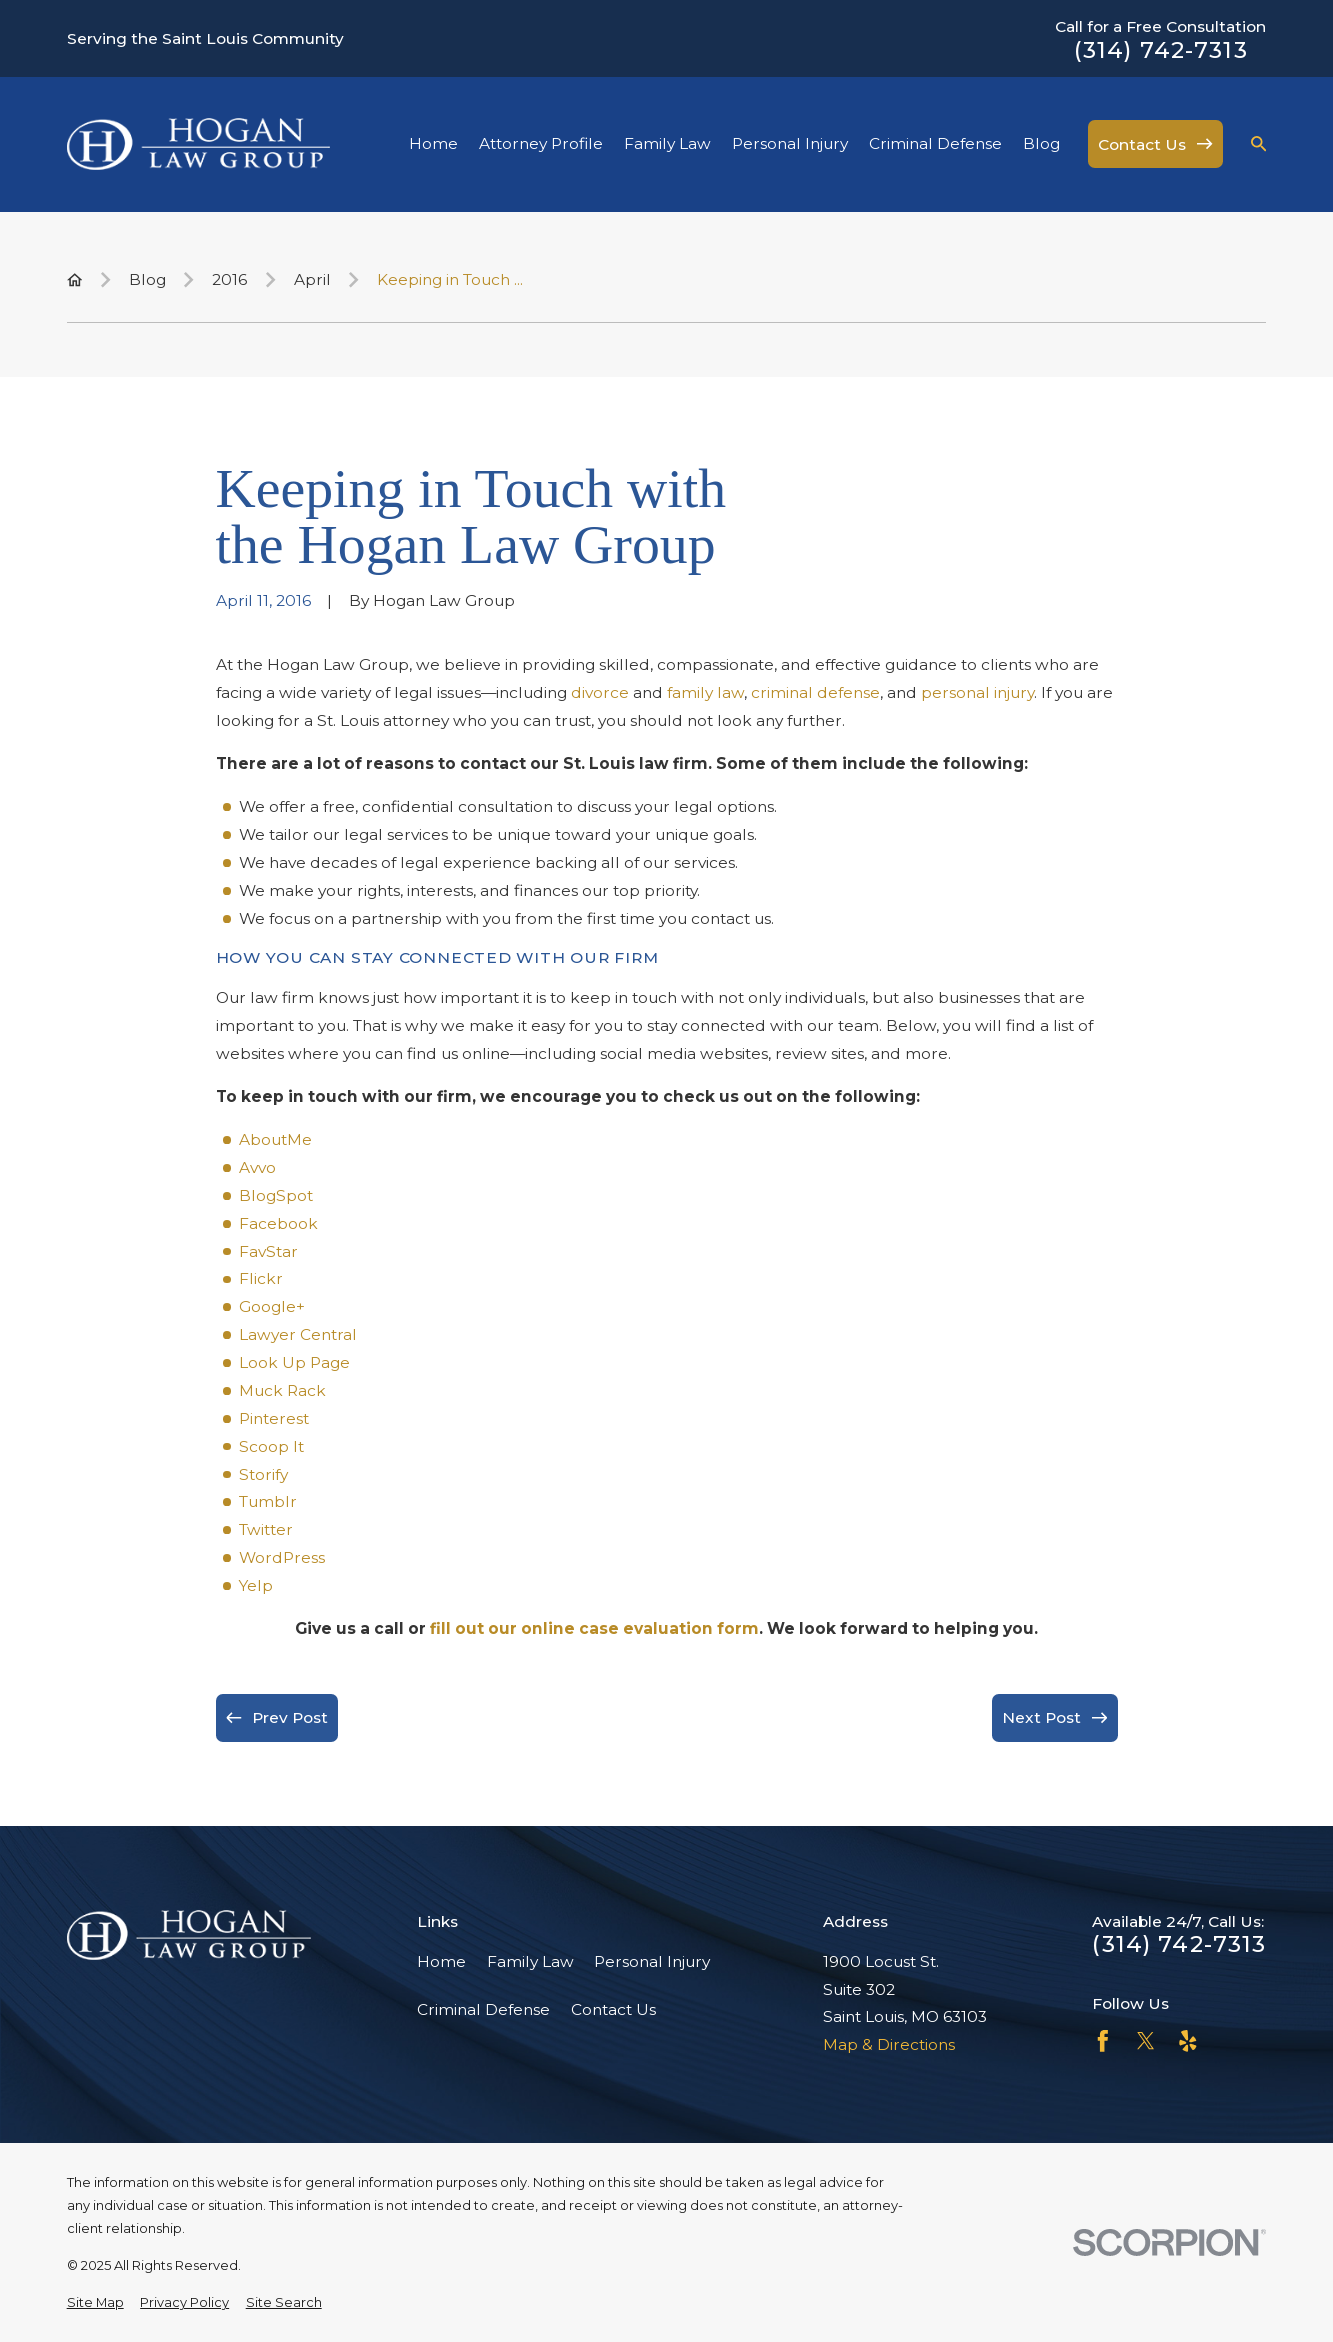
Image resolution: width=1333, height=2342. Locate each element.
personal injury (977, 692)
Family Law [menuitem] (667, 143)
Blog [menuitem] (1041, 143)
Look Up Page (294, 1362)
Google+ (272, 1306)
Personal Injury (652, 1961)
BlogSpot (276, 1195)
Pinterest (274, 1418)
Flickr (261, 1278)
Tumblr (268, 1501)
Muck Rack (282, 1390)
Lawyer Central (298, 1334)
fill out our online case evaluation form (594, 1628)
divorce (600, 692)
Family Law (530, 1961)
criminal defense (815, 692)
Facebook (278, 1223)
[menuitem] (95, 2302)
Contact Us (613, 2009)
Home (441, 1961)
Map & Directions (889, 2044)
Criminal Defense (483, 2009)
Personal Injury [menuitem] (790, 143)
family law (705, 692)
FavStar (268, 1251)
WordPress (282, 1557)
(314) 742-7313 (1161, 50)
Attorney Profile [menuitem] (541, 143)
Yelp (256, 1585)
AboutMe (275, 1139)
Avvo (257, 1167)
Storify (263, 1474)
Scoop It (271, 1446)
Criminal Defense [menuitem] (935, 143)
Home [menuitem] (433, 143)
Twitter (266, 1529)
